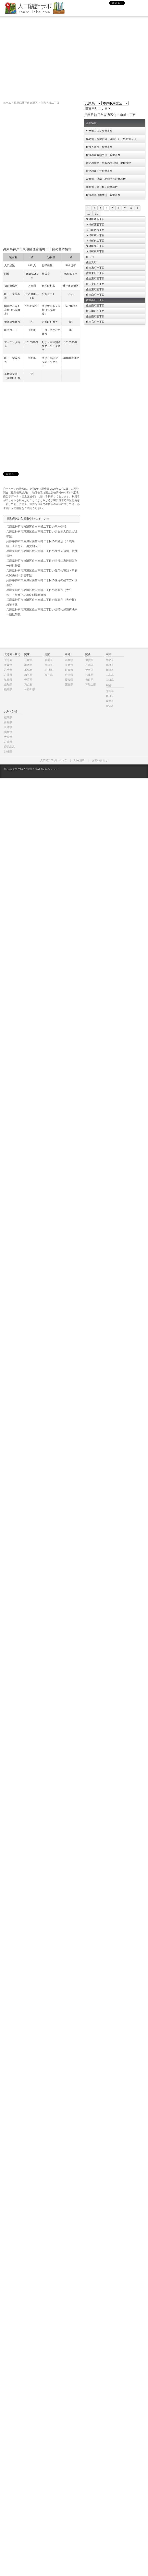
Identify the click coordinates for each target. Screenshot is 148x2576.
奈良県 (89, 679)
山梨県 (69, 660)
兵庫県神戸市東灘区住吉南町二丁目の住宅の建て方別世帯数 (41, 583)
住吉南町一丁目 (95, 294)
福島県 (8, 689)
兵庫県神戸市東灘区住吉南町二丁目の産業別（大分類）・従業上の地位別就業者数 (39, 592)
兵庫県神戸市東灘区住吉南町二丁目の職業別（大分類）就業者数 (41, 602)
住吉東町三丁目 (95, 278)
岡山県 (110, 669)
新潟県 (49, 660)
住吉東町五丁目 (95, 289)
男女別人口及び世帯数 (99, 130)
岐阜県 (69, 669)
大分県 (8, 736)
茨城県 (28, 660)
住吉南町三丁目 (95, 305)
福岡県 (8, 717)
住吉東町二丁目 (95, 273)
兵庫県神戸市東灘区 (26, 102)
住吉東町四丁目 (95, 283)
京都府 (89, 665)
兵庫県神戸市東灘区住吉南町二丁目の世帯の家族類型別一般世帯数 (41, 563)
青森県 (8, 665)
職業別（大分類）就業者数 (102, 187)
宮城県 (8, 674)
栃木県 (28, 665)
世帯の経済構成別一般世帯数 (103, 195)
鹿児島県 (9, 746)
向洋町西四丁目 (95, 219)
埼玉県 (28, 674)
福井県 (49, 674)
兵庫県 (89, 674)
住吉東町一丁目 (95, 267)
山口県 (110, 679)
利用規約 (79, 760)
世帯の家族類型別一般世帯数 (103, 155)
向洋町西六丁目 (95, 229)
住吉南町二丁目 (50, 102)
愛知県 (69, 679)
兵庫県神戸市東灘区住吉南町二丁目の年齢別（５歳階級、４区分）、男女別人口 (40, 544)
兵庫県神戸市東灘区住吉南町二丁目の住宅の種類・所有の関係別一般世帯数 (41, 573)
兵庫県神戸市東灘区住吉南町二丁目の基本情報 (36, 526)
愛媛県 (110, 701)
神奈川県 (29, 689)
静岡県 (69, 674)
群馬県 (28, 669)
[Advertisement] (38, 56)
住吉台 (90, 256)
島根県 (110, 665)
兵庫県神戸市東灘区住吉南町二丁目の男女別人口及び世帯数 (41, 534)
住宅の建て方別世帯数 (99, 170)
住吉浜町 (91, 262)
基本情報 (91, 123)
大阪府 (89, 669)
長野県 (69, 665)
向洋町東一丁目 (95, 235)
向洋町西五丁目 (95, 224)
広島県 (110, 674)
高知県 (110, 705)
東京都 (28, 684)
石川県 (49, 669)
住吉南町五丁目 (95, 316)
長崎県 (8, 727)
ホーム (7, 102)
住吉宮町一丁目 (95, 321)
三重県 (69, 684)
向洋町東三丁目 (95, 246)
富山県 (49, 665)
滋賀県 (89, 660)
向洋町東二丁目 (95, 240)
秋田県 (8, 679)
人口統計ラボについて (53, 760)
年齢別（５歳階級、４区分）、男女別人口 (111, 139)
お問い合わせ (100, 760)
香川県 (110, 696)
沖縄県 (8, 751)
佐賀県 (8, 722)
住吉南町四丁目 (95, 310)
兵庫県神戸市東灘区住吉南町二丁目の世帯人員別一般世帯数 (41, 553)
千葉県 (28, 679)
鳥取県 (110, 660)
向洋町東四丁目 (95, 251)
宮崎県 (8, 741)
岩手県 (8, 669)
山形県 (8, 684)
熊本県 (8, 732)
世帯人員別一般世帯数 (99, 147)
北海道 (8, 660)
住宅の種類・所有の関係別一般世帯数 (108, 163)
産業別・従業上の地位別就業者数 (106, 179)
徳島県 (110, 691)
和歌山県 (90, 684)
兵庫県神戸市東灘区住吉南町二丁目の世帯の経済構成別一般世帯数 (41, 612)
